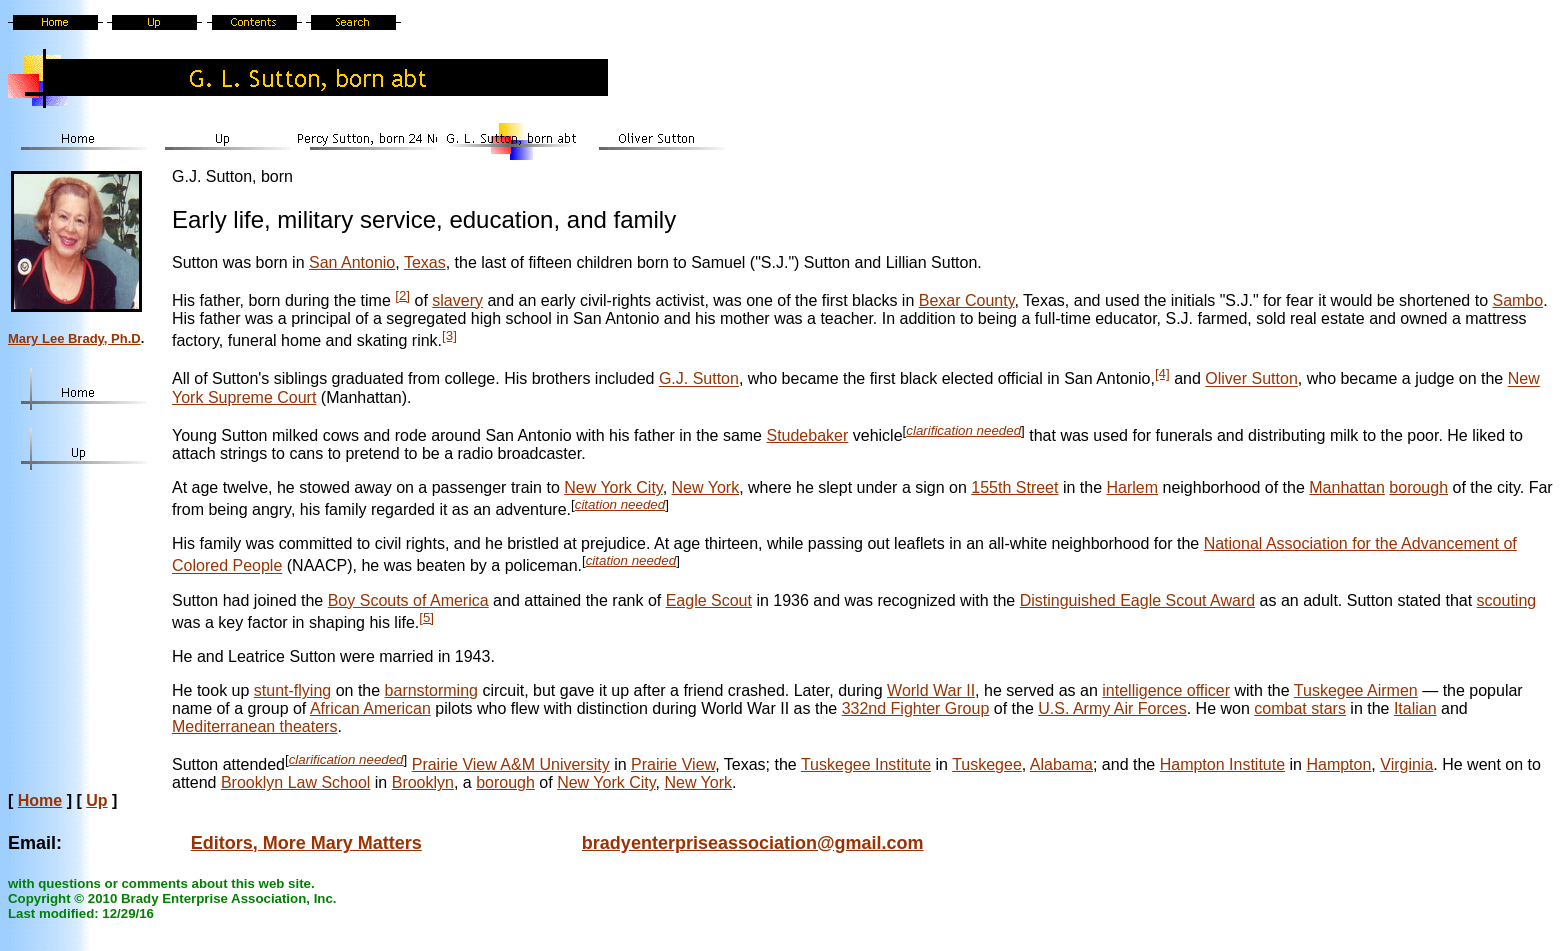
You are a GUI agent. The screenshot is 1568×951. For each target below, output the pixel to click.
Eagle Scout (709, 600)
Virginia (1406, 764)
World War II (931, 690)
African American (370, 708)
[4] (1162, 373)
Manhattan (1347, 487)
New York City (613, 487)
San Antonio (352, 262)
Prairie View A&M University (511, 764)
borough (1418, 487)
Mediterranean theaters (254, 726)
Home (40, 800)
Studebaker (807, 435)
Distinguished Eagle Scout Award (1137, 600)
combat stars (1300, 708)
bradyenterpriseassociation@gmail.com (753, 843)
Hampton (1338, 764)
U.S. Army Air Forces (1112, 708)
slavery (457, 300)
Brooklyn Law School (295, 782)
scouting (1507, 600)
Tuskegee (987, 764)
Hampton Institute (1222, 764)
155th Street (1014, 487)
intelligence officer (1166, 690)
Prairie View (673, 764)
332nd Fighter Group (916, 708)
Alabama (1061, 764)
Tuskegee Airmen (1356, 690)
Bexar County (967, 300)
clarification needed (963, 430)
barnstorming (431, 690)
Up (96, 800)
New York (706, 487)
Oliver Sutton (1251, 379)
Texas (425, 262)
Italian (1415, 708)
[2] (402, 295)
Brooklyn (423, 782)
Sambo (1517, 300)
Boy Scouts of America (408, 600)
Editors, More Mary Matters (306, 843)
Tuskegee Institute (866, 764)
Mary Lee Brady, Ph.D (74, 338)
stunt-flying (292, 690)
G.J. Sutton (699, 379)
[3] (449, 335)
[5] (426, 617)
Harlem (1132, 487)
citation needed (620, 504)
